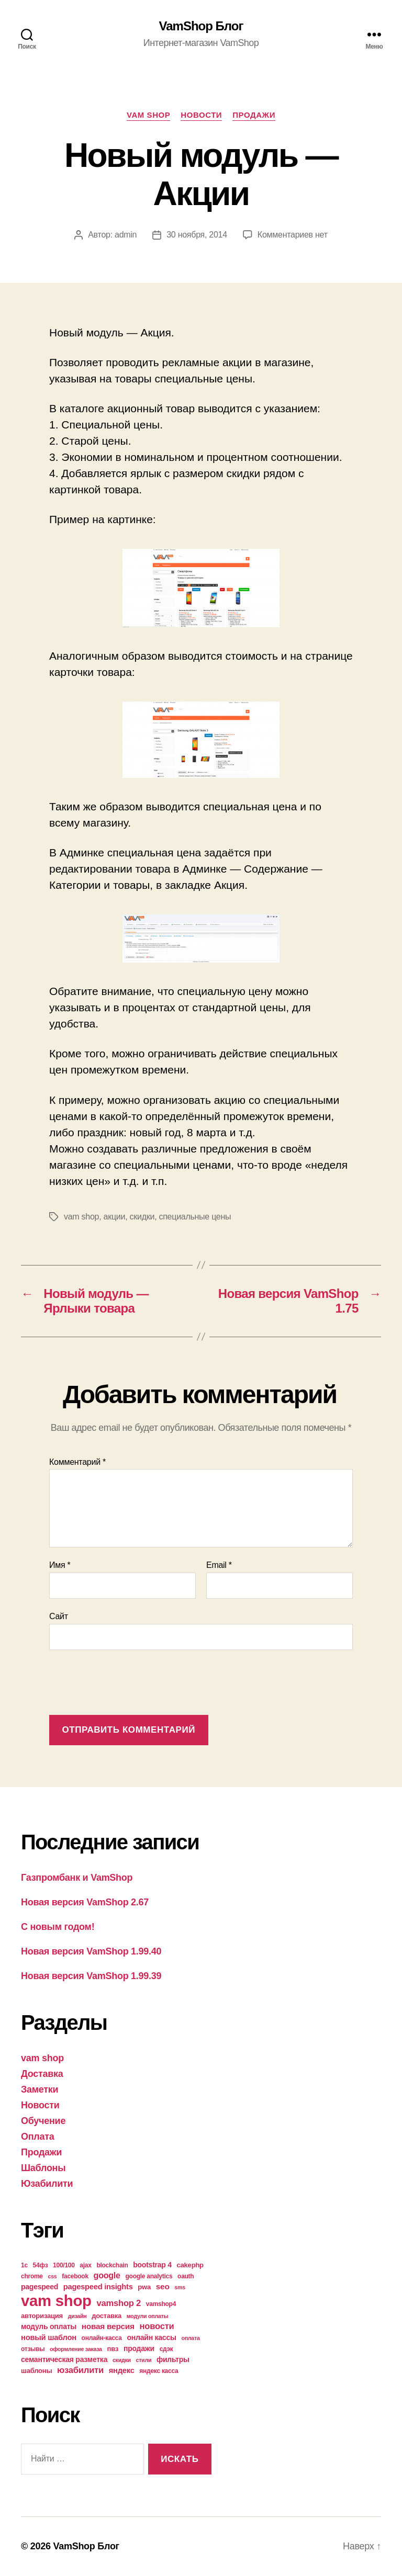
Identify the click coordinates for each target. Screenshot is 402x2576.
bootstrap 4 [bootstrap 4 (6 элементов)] (152, 2265)
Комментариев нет (293, 234)
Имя (60, 1565)
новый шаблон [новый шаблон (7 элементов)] (48, 2337)
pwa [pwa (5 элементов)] (144, 2287)
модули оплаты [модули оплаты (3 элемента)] (148, 2316)
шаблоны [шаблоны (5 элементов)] (36, 2371)
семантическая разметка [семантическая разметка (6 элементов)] (64, 2359)
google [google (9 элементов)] (107, 2275)
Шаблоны (43, 2168)
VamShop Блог (201, 26)
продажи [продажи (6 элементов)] (139, 2348)
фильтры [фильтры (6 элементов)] (173, 2359)
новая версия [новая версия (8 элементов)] (108, 2326)
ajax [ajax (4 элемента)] (85, 2265)
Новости (201, 114)
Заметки (39, 2089)
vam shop (148, 114)
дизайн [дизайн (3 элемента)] (77, 2316)
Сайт (58, 1616)
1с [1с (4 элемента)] (24, 2265)
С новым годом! (57, 1927)
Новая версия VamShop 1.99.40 (91, 1951)
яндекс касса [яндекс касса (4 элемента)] (158, 2371)
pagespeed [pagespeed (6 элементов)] (39, 2287)
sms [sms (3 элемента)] (179, 2287)
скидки (142, 1216)
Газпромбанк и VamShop (76, 1877)
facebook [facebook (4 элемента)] (75, 2276)
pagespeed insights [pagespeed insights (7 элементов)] (98, 2287)
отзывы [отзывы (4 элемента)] (32, 2349)
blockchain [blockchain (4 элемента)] (112, 2265)
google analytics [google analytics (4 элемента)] (149, 2276)
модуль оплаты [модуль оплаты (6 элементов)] (48, 2326)
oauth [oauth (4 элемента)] (185, 2276)
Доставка (42, 2074)
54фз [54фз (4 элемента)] (40, 2265)
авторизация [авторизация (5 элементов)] (42, 2316)
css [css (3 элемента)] (52, 2276)
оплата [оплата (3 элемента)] (190, 2338)
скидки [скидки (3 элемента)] (122, 2360)
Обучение (43, 2121)
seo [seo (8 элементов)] (163, 2286)
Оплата (37, 2136)
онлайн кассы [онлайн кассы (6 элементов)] (151, 2337)
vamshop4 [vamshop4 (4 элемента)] (161, 2304)
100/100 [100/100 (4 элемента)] (64, 2265)
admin (126, 234)
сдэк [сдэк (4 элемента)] (166, 2349)
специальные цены (195, 1216)
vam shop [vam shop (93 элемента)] (56, 2300)
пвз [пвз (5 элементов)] (113, 2349)
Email (219, 1565)
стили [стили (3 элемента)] (144, 2360)
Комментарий (77, 1462)
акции (115, 1216)
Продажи (253, 114)
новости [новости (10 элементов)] (157, 2326)
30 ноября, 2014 (196, 234)
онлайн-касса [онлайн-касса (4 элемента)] (102, 2338)
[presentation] (128, 1683)
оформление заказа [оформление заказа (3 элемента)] (76, 2349)
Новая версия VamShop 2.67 (85, 1902)
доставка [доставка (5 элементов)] (106, 2316)
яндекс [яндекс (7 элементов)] (122, 2370)
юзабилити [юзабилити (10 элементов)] (80, 2370)
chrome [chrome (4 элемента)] (32, 2276)
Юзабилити (47, 2183)
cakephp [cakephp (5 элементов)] (190, 2265)
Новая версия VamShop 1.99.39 (91, 1976)
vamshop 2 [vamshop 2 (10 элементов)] (118, 2303)
